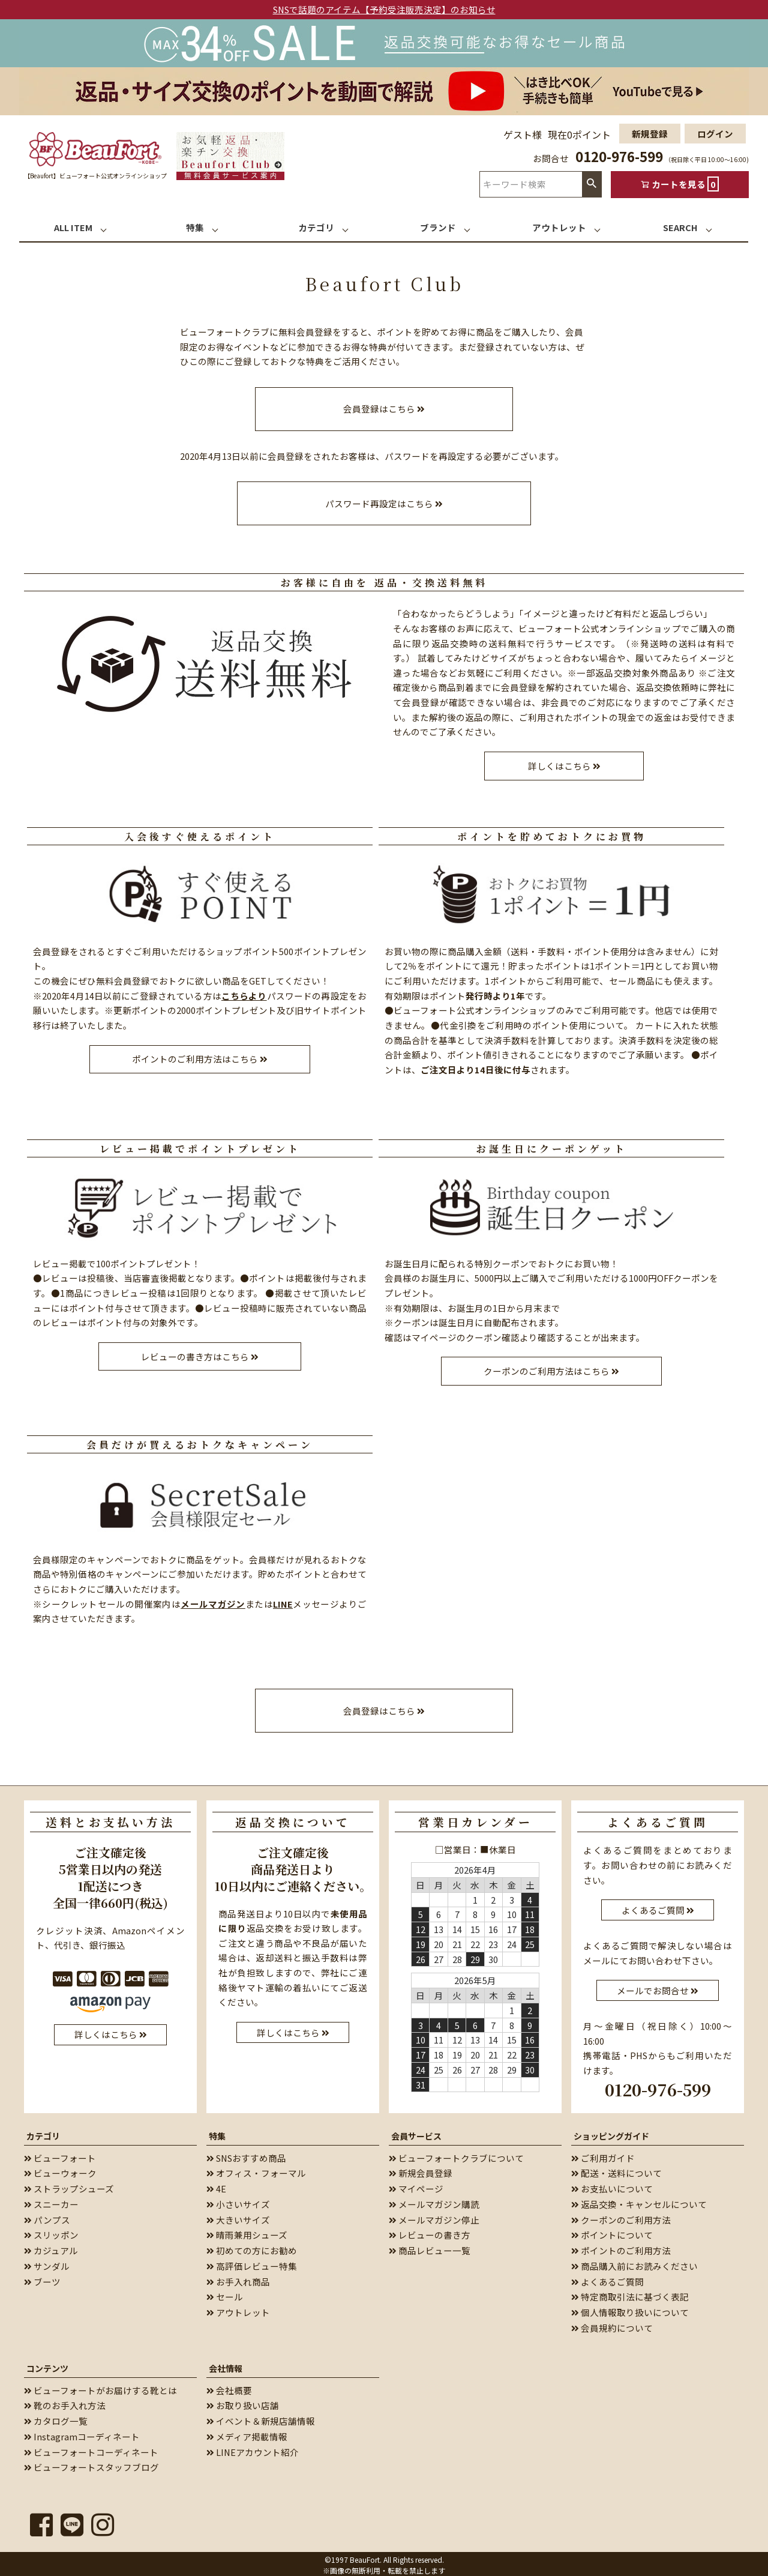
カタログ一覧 (56, 2418)
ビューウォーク (60, 2170)
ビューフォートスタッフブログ (91, 2464)
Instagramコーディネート (82, 2434)
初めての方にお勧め (251, 2248)
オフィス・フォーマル (256, 2170)
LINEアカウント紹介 (252, 2449)
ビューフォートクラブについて (456, 2155)
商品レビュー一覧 (429, 2248)
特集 (217, 2133)
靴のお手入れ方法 (65, 2403)
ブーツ (42, 2278)
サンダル (47, 2263)
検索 (591, 184)
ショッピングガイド (611, 2133)
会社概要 (229, 2387)
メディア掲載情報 (246, 2434)
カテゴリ (43, 2133)
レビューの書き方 (429, 2232)
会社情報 (225, 2365)
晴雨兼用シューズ (246, 2232)
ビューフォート (60, 2155)
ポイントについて (612, 2232)
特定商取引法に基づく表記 (630, 2294)
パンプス (47, 2216)
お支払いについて (612, 2186)
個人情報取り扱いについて (630, 2309)
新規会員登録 (420, 2170)
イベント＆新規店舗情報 (260, 2418)
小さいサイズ (238, 2201)
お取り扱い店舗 (242, 2403)
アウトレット (238, 2309)
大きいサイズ (238, 2216)
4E (216, 2186)
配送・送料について (616, 2170)
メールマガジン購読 (434, 2201)
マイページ (416, 2186)
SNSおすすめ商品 (246, 2155)
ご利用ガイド (603, 2155)
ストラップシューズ (69, 2186)
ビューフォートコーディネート (91, 2449)
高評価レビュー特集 (251, 2263)
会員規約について (612, 2325)
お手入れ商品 (238, 2278)
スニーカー (51, 2201)
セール (224, 2294)
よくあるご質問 (607, 2278)
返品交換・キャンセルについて (639, 2201)
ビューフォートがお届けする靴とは (100, 2387)
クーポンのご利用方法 (621, 2216)
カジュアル (51, 2248)
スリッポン (51, 2232)
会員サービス (416, 2133)
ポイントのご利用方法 (621, 2248)
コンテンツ (47, 2365)
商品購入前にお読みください (634, 2263)
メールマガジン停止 (434, 2216)
